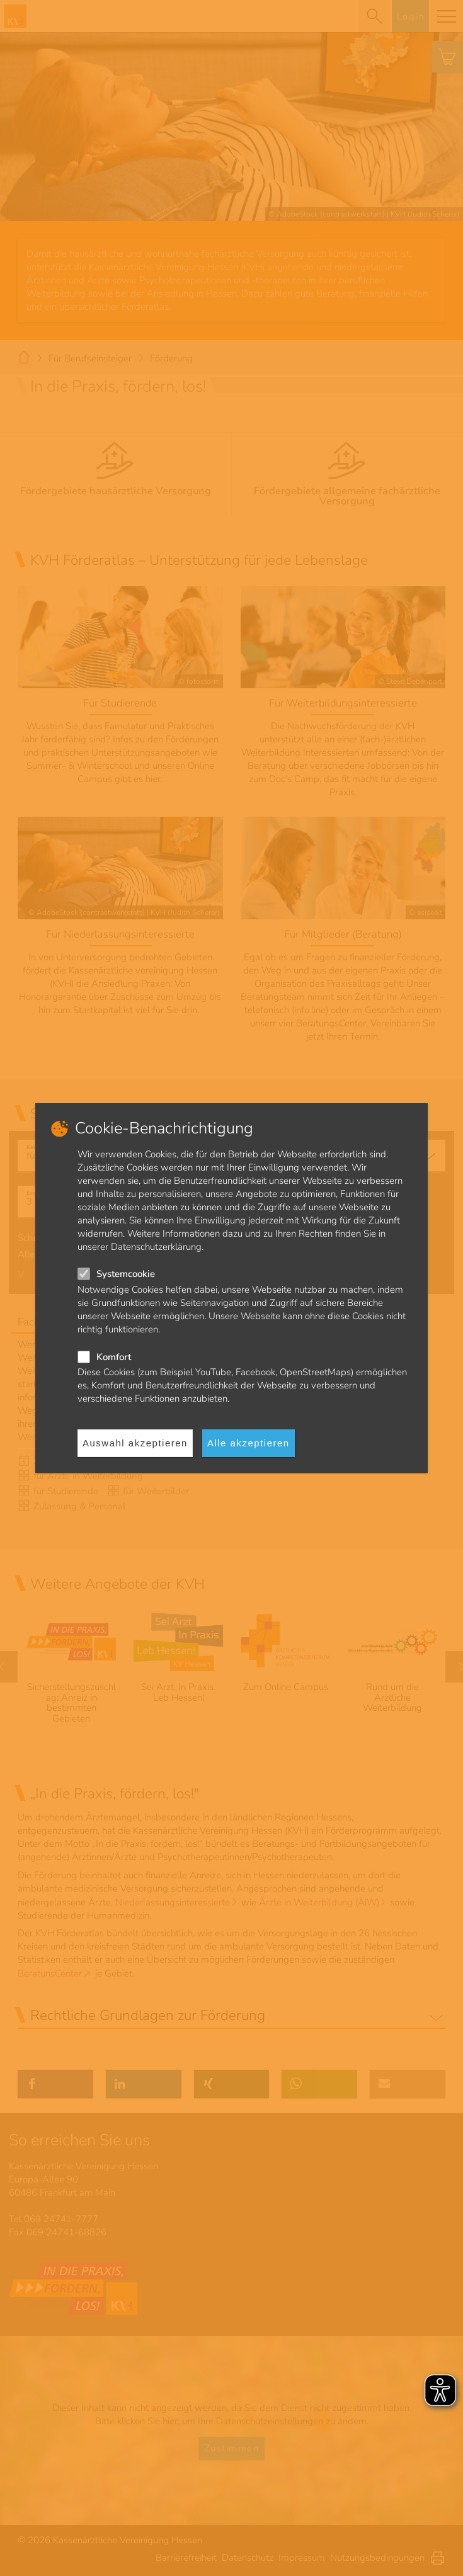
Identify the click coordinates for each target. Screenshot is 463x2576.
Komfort (113, 1357)
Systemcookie (125, 1274)
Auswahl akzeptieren (135, 1443)
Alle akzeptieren (248, 1443)
